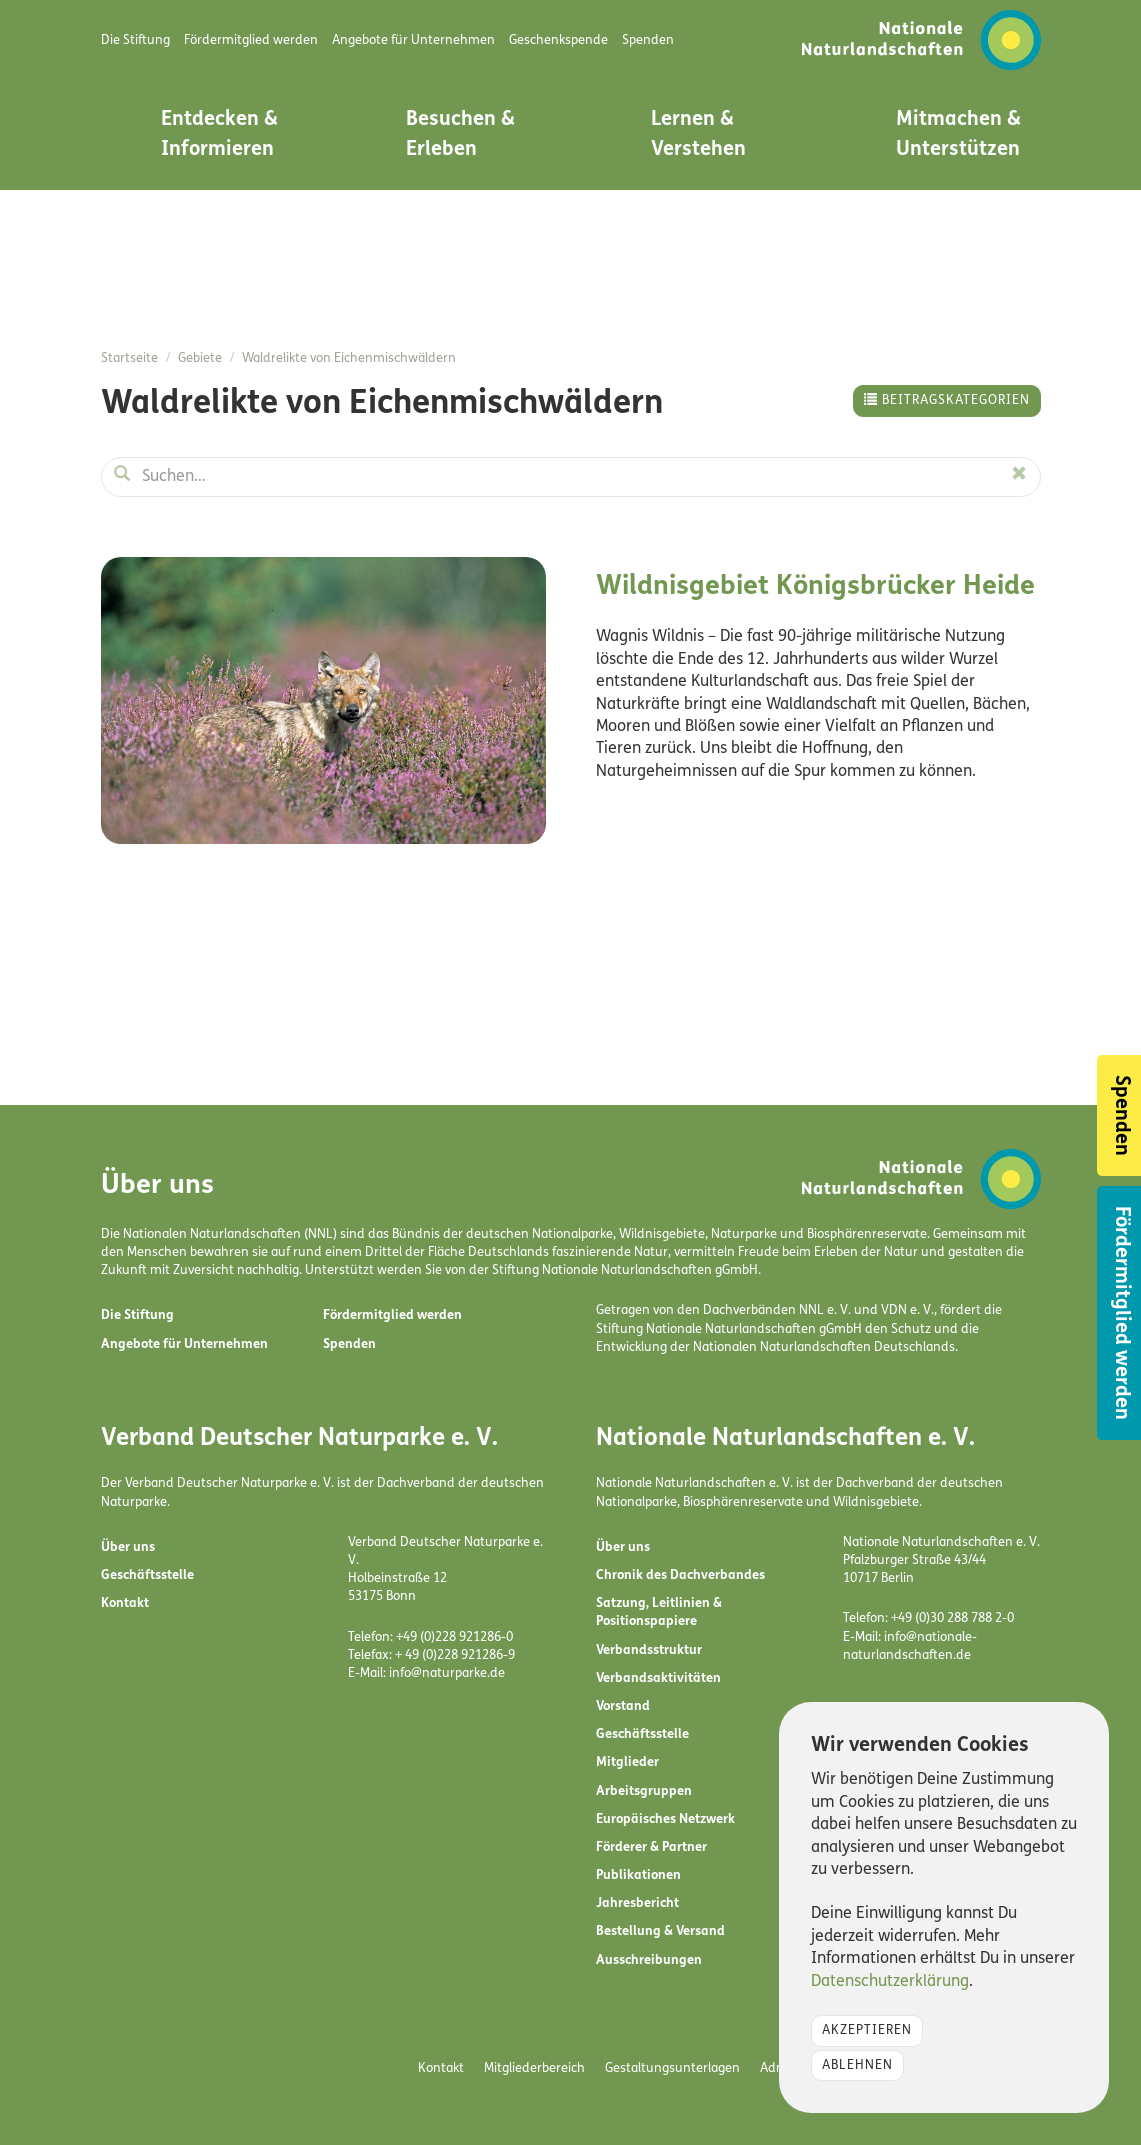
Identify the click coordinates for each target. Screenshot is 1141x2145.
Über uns (128, 1547)
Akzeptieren (867, 2030)
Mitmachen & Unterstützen (958, 135)
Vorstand (623, 1706)
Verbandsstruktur (649, 1650)
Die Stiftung (137, 1315)
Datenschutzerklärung (890, 1982)
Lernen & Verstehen (698, 135)
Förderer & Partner (651, 1847)
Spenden (349, 1344)
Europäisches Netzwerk (665, 1819)
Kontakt (125, 1603)
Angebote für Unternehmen (184, 1344)
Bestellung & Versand (660, 1931)
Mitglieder (627, 1762)
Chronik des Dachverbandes (680, 1575)
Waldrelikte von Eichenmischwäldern (349, 358)
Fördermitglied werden (392, 1315)
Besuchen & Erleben (460, 135)
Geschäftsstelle (147, 1575)
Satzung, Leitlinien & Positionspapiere (659, 1612)
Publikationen (638, 1875)
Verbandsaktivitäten (658, 1678)
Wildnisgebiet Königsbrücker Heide (815, 587)
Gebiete (200, 358)
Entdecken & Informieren (219, 135)
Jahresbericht (637, 1903)
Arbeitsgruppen (644, 1791)
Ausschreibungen (649, 1960)
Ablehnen (857, 2065)
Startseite (129, 358)
